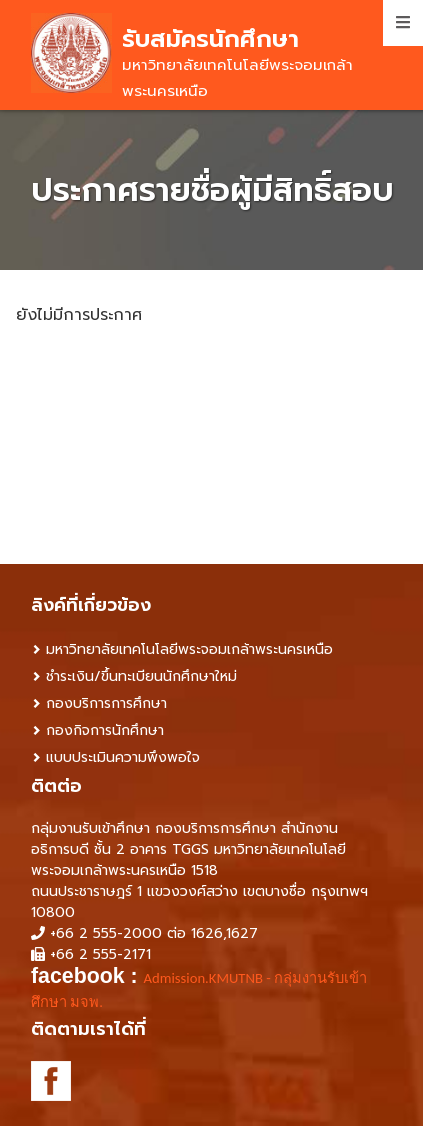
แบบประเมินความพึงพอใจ (123, 757)
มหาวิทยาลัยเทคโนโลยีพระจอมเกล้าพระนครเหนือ (189, 649)
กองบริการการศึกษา (106, 703)
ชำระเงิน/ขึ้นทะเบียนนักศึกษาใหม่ (141, 676)
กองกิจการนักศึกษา (105, 730)
